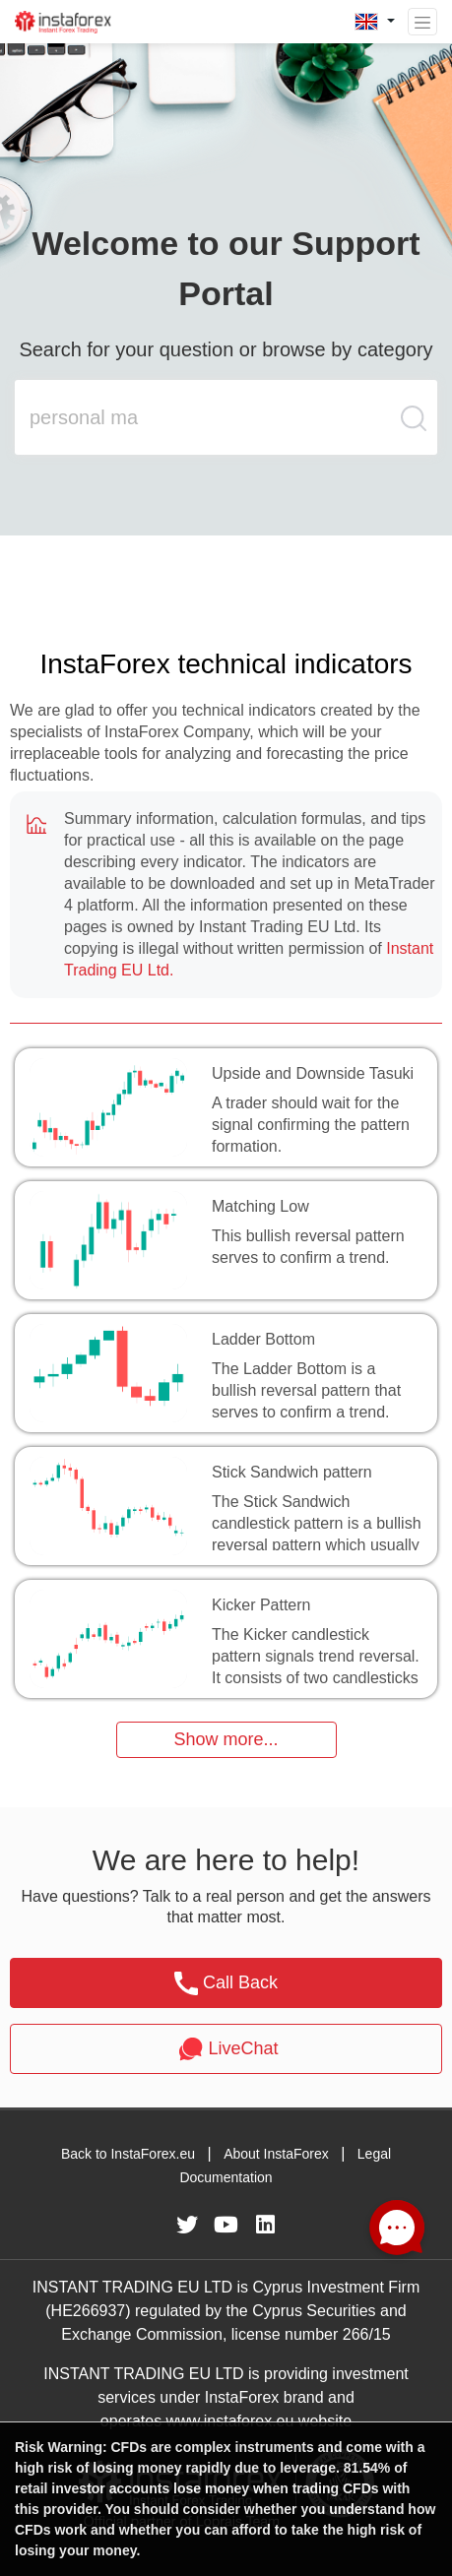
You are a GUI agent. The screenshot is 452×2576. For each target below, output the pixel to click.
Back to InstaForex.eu (128, 2154)
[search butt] (414, 428)
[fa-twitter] (187, 2224)
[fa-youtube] (226, 2224)
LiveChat (225, 2049)
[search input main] (207, 417)
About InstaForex (276, 2154)
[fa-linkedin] (266, 2224)
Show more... (225, 1739)
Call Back (226, 1983)
